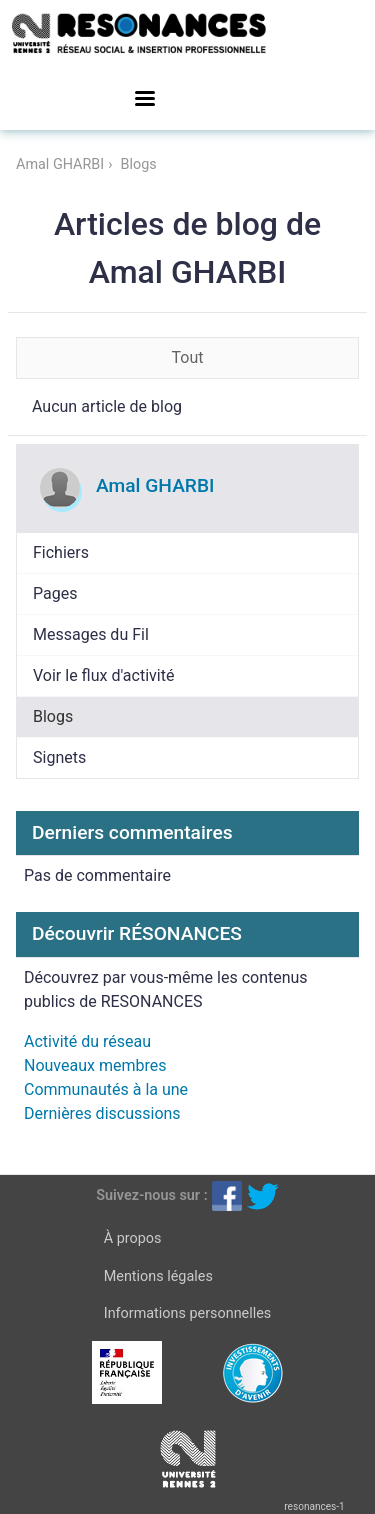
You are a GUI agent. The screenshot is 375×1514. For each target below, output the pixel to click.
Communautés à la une (106, 1089)
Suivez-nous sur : (151, 1195)
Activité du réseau (87, 1041)
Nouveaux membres (95, 1065)
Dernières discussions (102, 1113)
